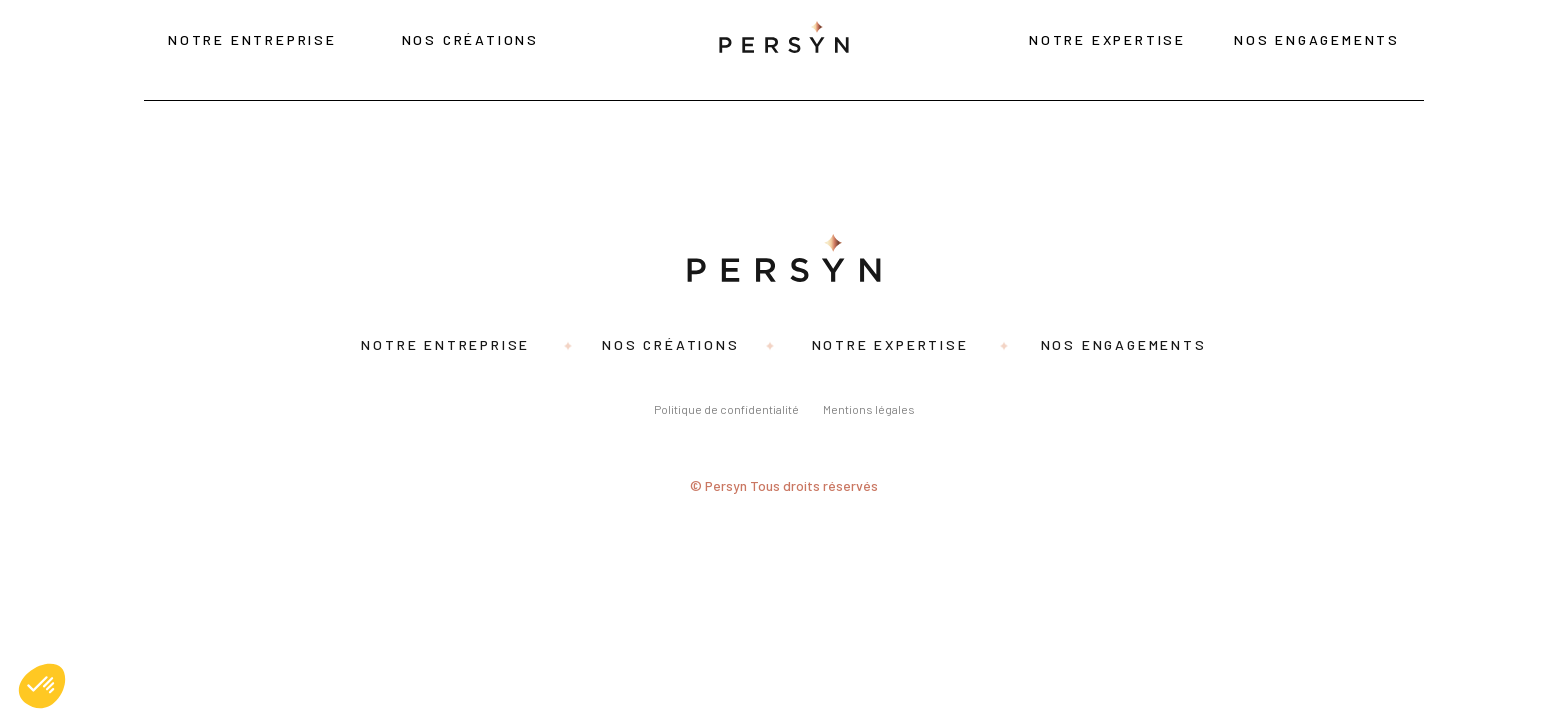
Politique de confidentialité (726, 409)
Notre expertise (1107, 39)
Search (293, 176)
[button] (42, 686)
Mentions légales (869, 409)
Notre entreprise (252, 39)
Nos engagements (1317, 39)
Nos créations (470, 39)
